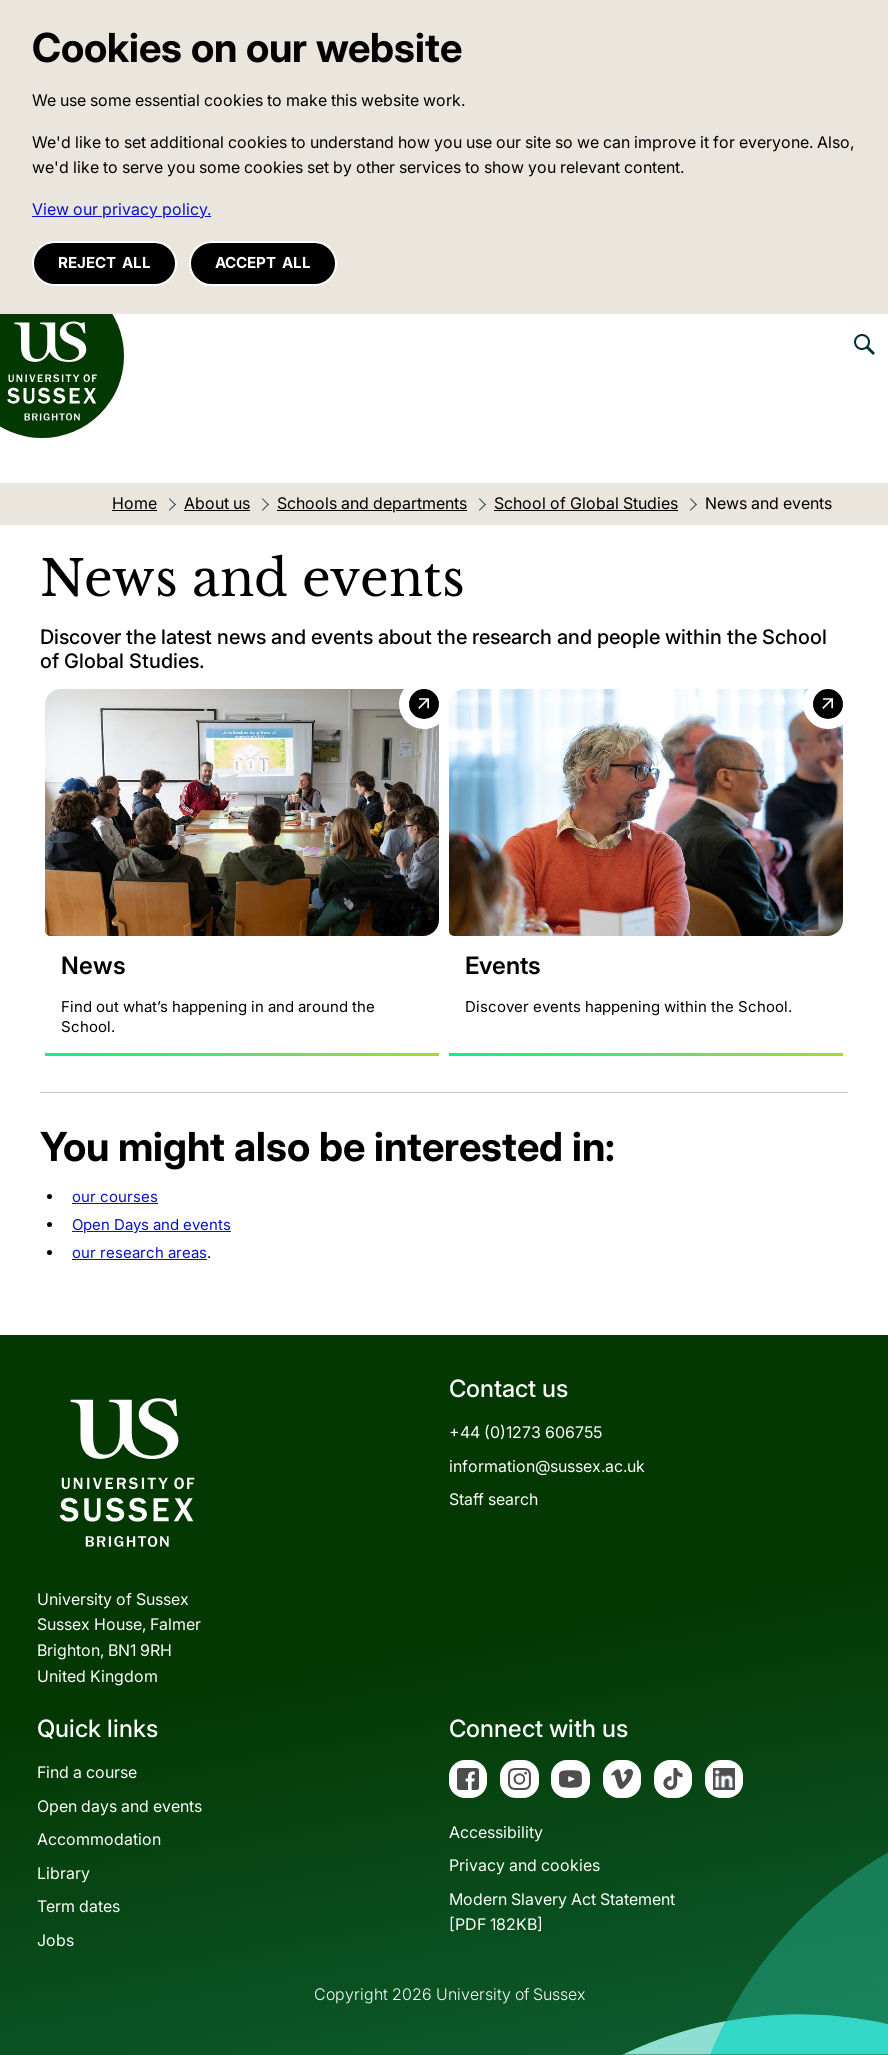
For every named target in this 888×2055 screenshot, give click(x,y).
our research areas (139, 1252)
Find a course (87, 1772)
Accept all (263, 262)
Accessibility (496, 1832)
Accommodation (99, 1839)
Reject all (104, 262)
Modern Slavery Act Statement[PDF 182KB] (562, 1912)
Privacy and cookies (524, 1865)
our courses (115, 1196)
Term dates (78, 1906)
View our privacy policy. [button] (121, 209)
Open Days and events (151, 1224)
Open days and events (119, 1806)
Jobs (55, 1940)
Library (63, 1873)
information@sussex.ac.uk (547, 1466)
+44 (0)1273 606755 (525, 1432)
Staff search (493, 1499)
